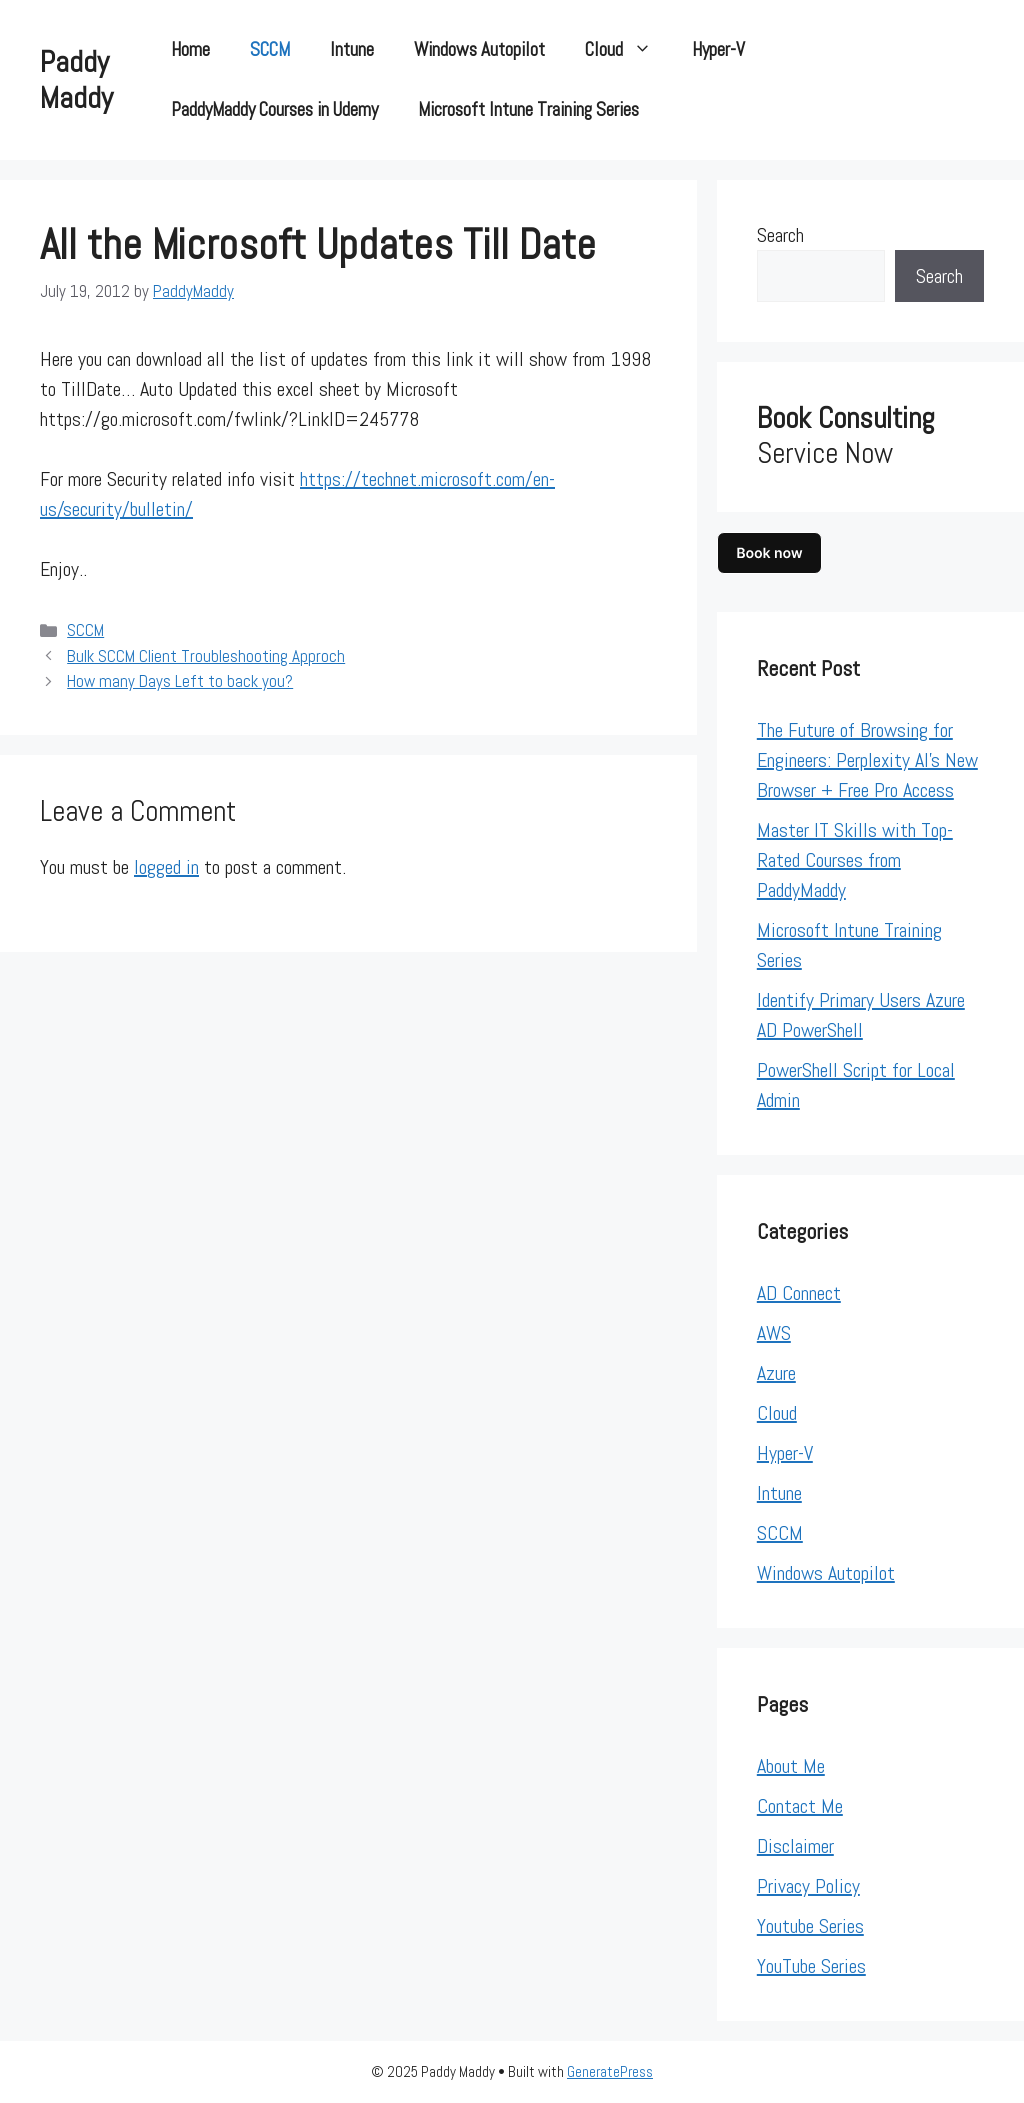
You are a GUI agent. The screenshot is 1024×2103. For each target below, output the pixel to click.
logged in (166, 867)
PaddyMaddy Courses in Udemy (274, 109)
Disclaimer (795, 1846)
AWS (774, 1333)
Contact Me (800, 1806)
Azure (776, 1373)
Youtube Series (810, 1926)
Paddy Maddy (76, 80)
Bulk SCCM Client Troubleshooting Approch (206, 656)
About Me (791, 1766)
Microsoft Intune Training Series (528, 109)
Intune (352, 49)
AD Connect (799, 1293)
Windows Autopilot (479, 49)
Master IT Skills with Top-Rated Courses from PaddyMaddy (855, 860)
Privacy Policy (808, 1886)
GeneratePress (610, 2071)
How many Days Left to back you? (180, 681)
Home (190, 49)
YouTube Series (811, 1966)
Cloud (628, 50)
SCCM (270, 49)
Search (780, 235)
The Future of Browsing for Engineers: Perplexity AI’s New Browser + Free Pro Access (867, 760)
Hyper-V (718, 49)
